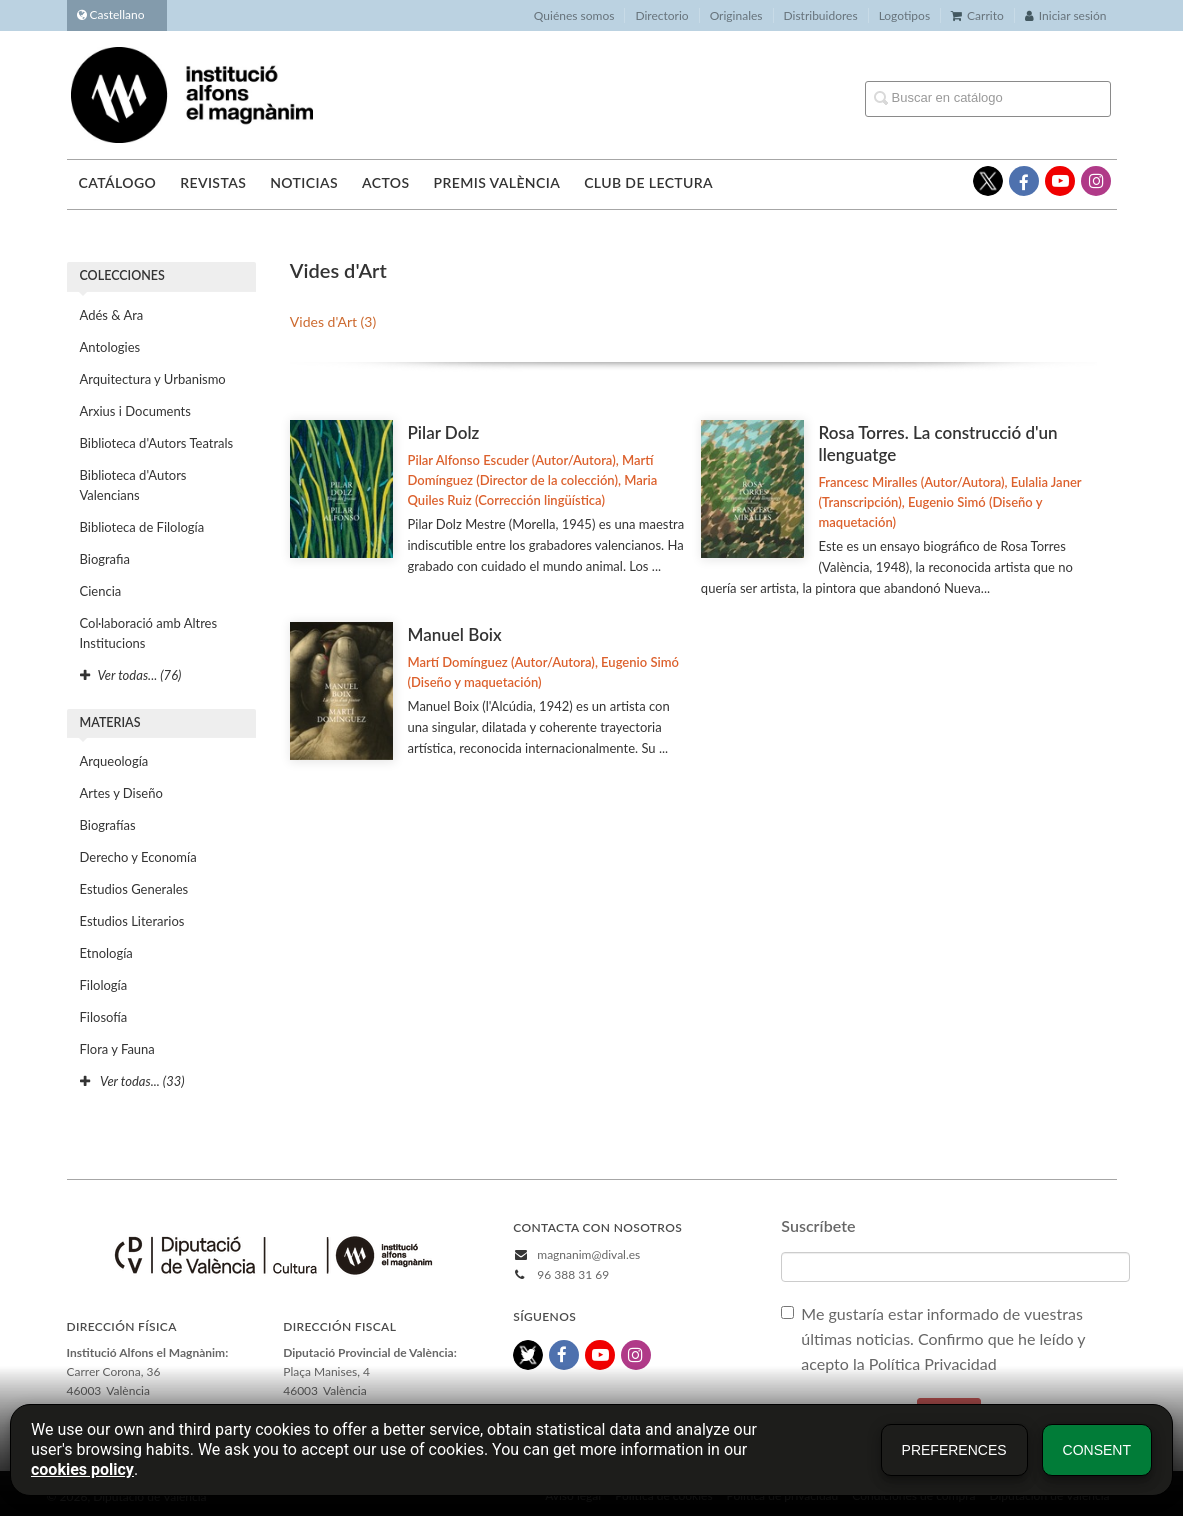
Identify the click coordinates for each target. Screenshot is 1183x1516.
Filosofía (104, 1017)
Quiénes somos (574, 15)
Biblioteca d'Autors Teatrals (157, 443)
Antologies (110, 347)
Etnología (106, 953)
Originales (736, 15)
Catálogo (118, 182)
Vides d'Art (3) (333, 321)
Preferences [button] (954, 1450)
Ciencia (101, 591)
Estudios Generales (134, 889)
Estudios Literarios (132, 921)
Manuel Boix (455, 634)
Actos (385, 182)
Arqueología (114, 761)
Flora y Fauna (117, 1049)
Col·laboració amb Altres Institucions (149, 633)
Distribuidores (821, 15)
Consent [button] (1097, 1450)
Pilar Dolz (444, 432)
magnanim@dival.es (588, 1254)
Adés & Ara (112, 315)
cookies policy (82, 1469)
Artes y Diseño (121, 793)
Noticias (304, 182)
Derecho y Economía (138, 857)
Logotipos (904, 15)
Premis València (496, 182)
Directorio (661, 15)
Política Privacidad (935, 1363)
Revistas (213, 182)
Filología (104, 985)
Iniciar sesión (1066, 15)
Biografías (108, 825)
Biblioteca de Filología (142, 527)
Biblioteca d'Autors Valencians (133, 485)
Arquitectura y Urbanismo (153, 379)
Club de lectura (648, 182)
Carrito (977, 15)
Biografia (105, 559)
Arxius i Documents (135, 411)
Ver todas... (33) (132, 1081)
